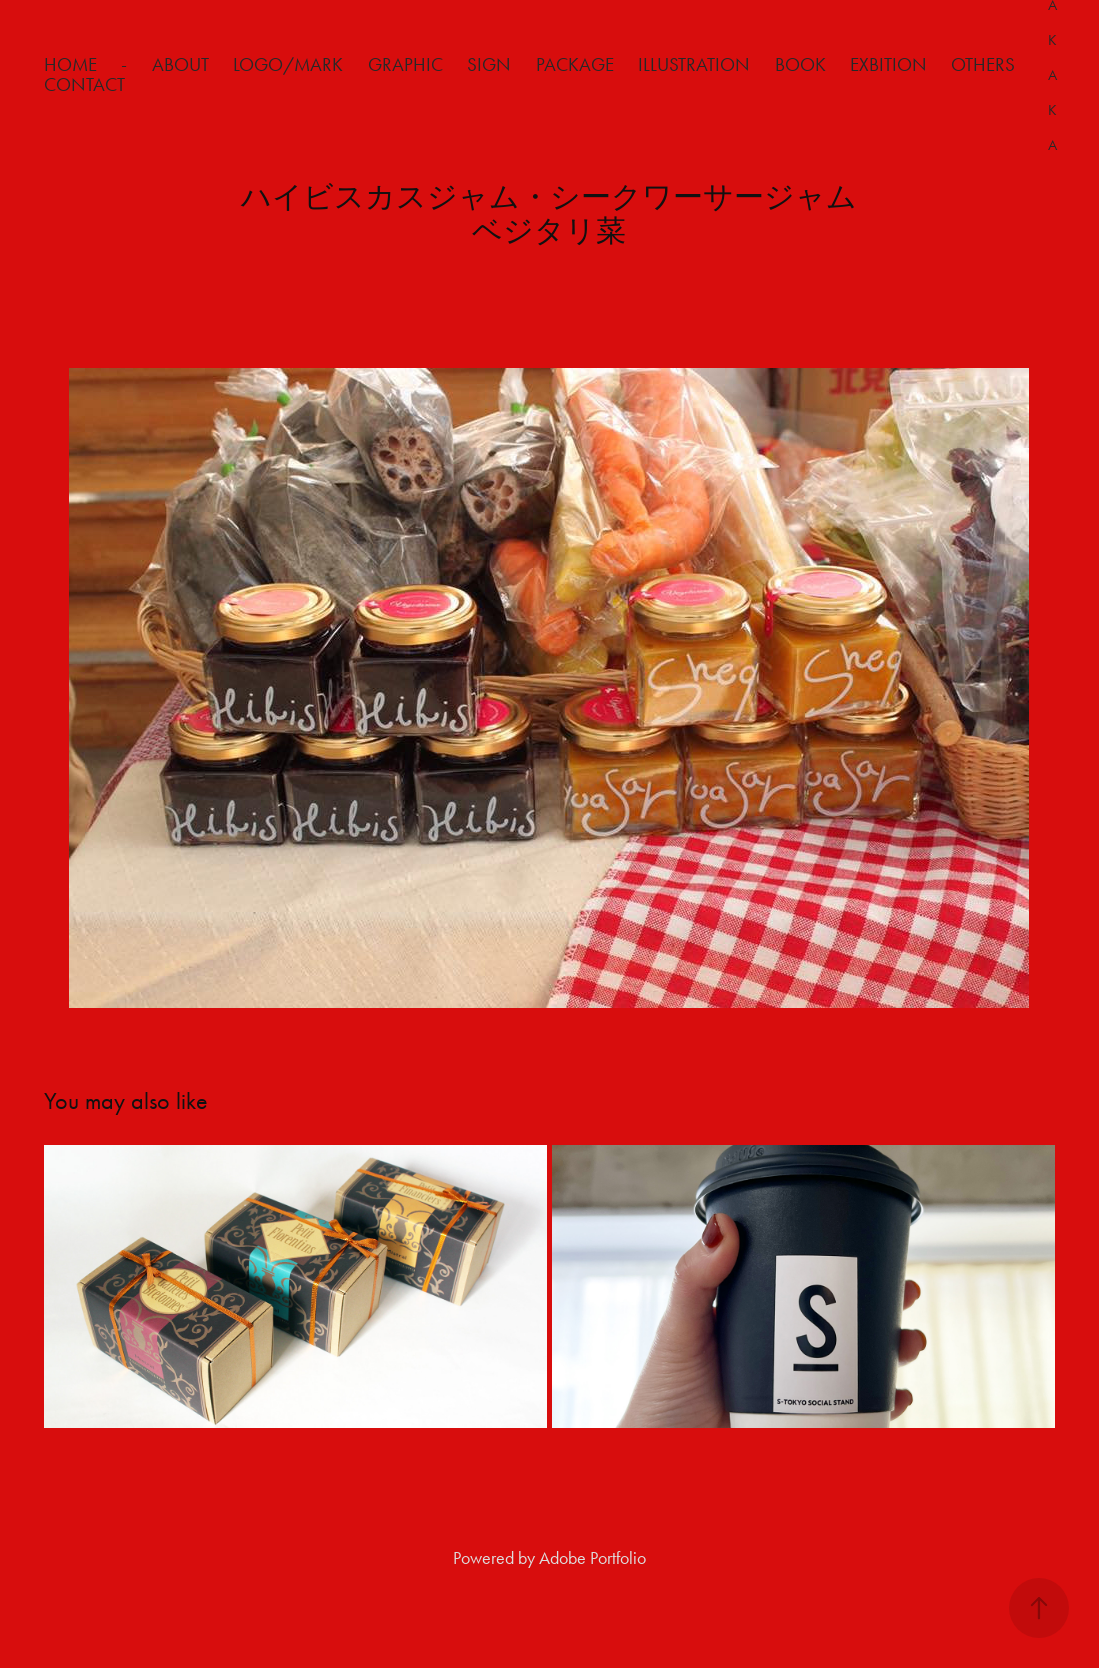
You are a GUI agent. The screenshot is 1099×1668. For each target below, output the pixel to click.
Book (800, 64)
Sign (489, 64)
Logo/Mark (288, 64)
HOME (70, 64)
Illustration (694, 64)
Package (575, 64)
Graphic (405, 64)
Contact (84, 84)
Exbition (888, 64)
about (180, 64)
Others (983, 64)
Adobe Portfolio (592, 1558)
